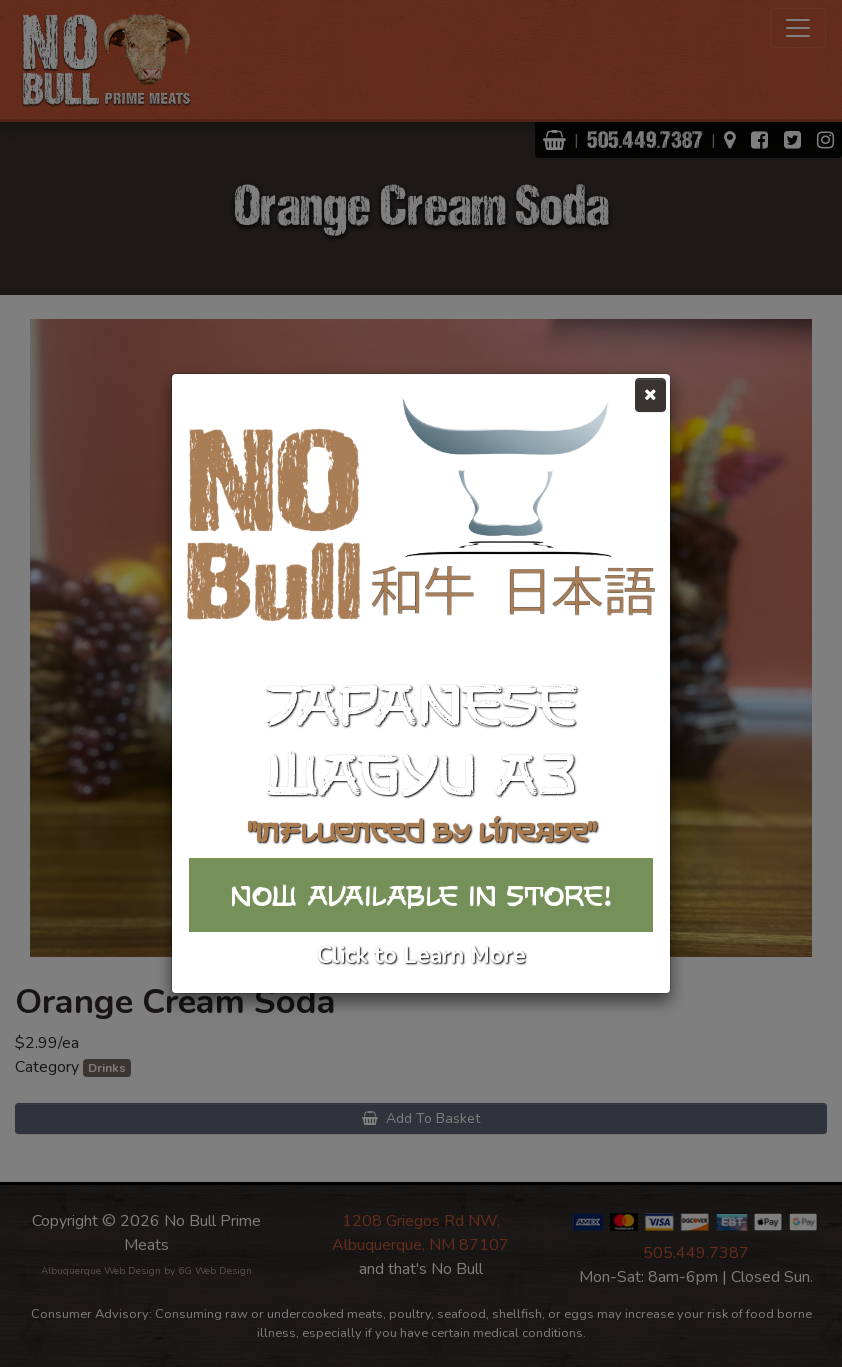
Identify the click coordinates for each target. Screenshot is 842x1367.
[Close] (650, 395)
